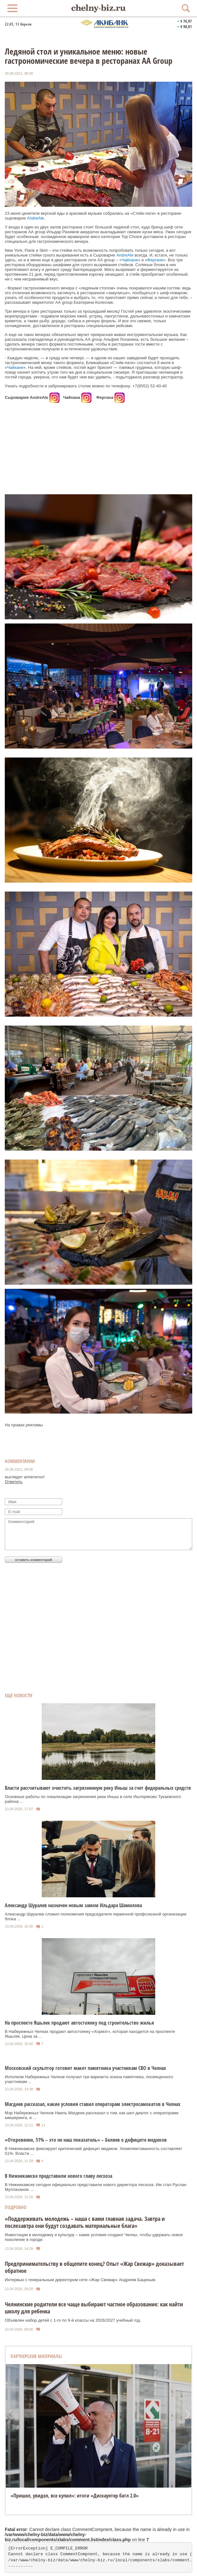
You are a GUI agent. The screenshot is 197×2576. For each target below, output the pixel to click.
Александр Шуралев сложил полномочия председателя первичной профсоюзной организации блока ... (95, 1916)
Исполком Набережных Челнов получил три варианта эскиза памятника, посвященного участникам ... (89, 2079)
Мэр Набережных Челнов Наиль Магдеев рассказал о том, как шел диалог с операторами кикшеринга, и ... (92, 2115)
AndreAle (35, 218)
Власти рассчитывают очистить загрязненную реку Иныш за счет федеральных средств (98, 1787)
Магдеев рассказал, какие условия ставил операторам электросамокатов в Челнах (92, 2104)
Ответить (14, 1481)
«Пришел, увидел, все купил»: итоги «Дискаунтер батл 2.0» (75, 2495)
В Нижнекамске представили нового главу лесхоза (58, 2175)
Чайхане (129, 260)
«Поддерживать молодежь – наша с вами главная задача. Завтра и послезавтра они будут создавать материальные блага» (85, 2222)
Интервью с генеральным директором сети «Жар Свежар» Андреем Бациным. (80, 2279)
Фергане (155, 260)
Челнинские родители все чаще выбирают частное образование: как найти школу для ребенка (94, 2307)
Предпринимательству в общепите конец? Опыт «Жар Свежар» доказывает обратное (94, 2267)
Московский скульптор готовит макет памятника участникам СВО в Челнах (85, 2068)
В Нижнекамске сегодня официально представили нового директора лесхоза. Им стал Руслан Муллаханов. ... (95, 2187)
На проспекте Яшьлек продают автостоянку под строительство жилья (79, 2022)
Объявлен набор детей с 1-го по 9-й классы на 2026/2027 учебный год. (73, 2320)
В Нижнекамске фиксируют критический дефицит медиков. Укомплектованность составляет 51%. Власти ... (93, 2151)
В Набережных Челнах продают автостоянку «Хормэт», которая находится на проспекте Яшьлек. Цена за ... (90, 2034)
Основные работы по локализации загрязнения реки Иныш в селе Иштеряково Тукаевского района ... (93, 1799)
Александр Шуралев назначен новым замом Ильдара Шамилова (73, 1905)
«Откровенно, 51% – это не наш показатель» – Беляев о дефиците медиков (86, 2139)
